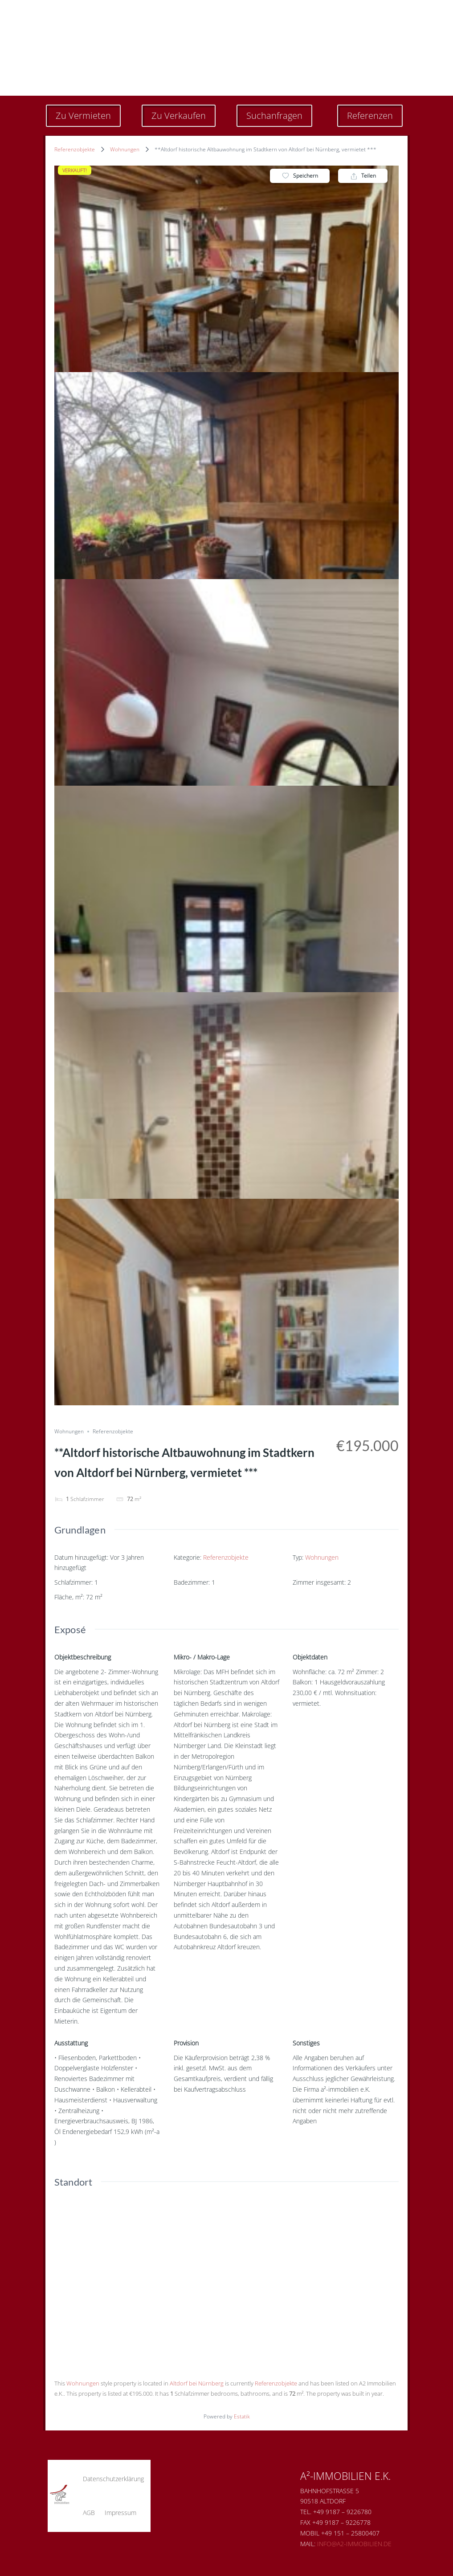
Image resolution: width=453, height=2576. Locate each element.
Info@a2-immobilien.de (354, 2543)
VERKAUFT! (74, 170)
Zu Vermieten (83, 116)
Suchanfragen (274, 116)
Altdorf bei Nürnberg (197, 2383)
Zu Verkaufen (178, 116)
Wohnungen (124, 149)
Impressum (120, 2512)
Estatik (242, 2416)
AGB (89, 2512)
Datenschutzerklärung (113, 2479)
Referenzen (370, 116)
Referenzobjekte (74, 149)
